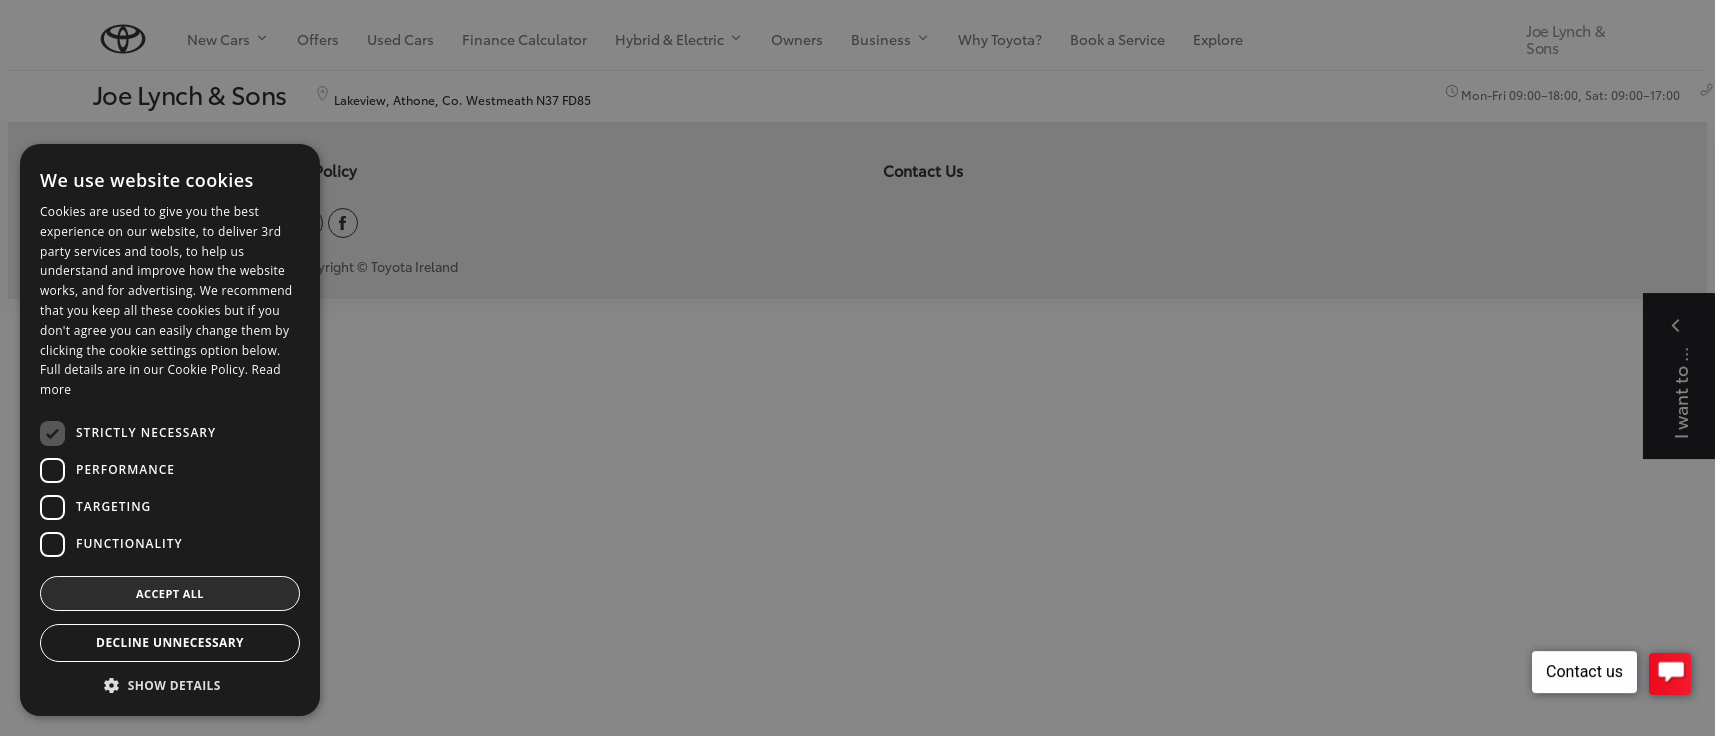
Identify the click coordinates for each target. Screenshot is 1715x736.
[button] (170, 685)
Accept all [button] (170, 593)
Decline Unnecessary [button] (170, 642)
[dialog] (857, 368)
